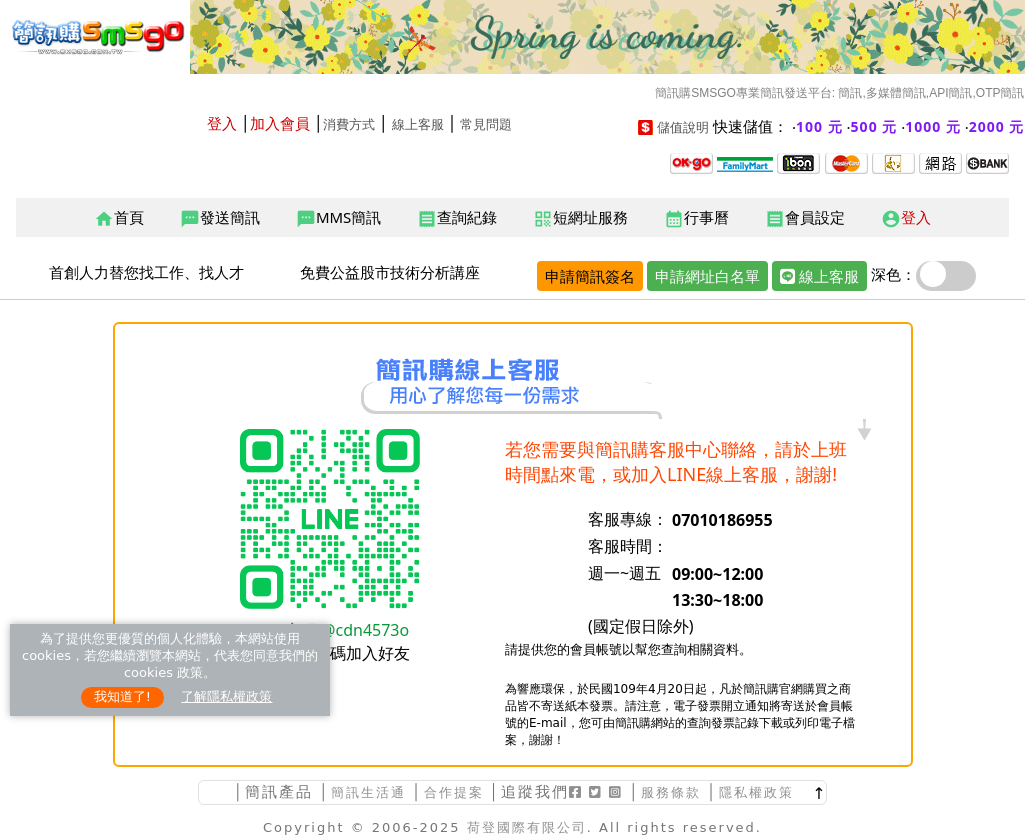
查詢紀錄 (457, 218)
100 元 (819, 126)
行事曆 (696, 218)
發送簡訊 (220, 218)
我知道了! (122, 696)
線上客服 (418, 124)
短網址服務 (580, 218)
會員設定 (805, 218)
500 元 (874, 126)
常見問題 (486, 124)
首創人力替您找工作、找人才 (146, 272)
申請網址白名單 (707, 276)
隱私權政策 (756, 792)
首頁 (119, 218)
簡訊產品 (279, 791)
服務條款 (671, 792)
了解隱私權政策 (226, 696)
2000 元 (997, 126)
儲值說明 (683, 127)
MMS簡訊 (338, 218)
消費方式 (349, 124)
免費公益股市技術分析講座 (390, 272)
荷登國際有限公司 (527, 827)
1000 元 (933, 126)
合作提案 (454, 792)
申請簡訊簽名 (590, 276)
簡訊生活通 (368, 792)
